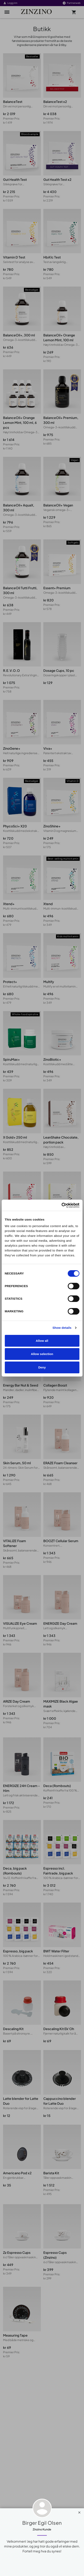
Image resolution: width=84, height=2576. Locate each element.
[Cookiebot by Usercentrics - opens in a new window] (61, 1205)
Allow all (42, 1340)
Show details (62, 1327)
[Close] (79, 2511)
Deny (42, 1367)
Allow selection (42, 1354)
